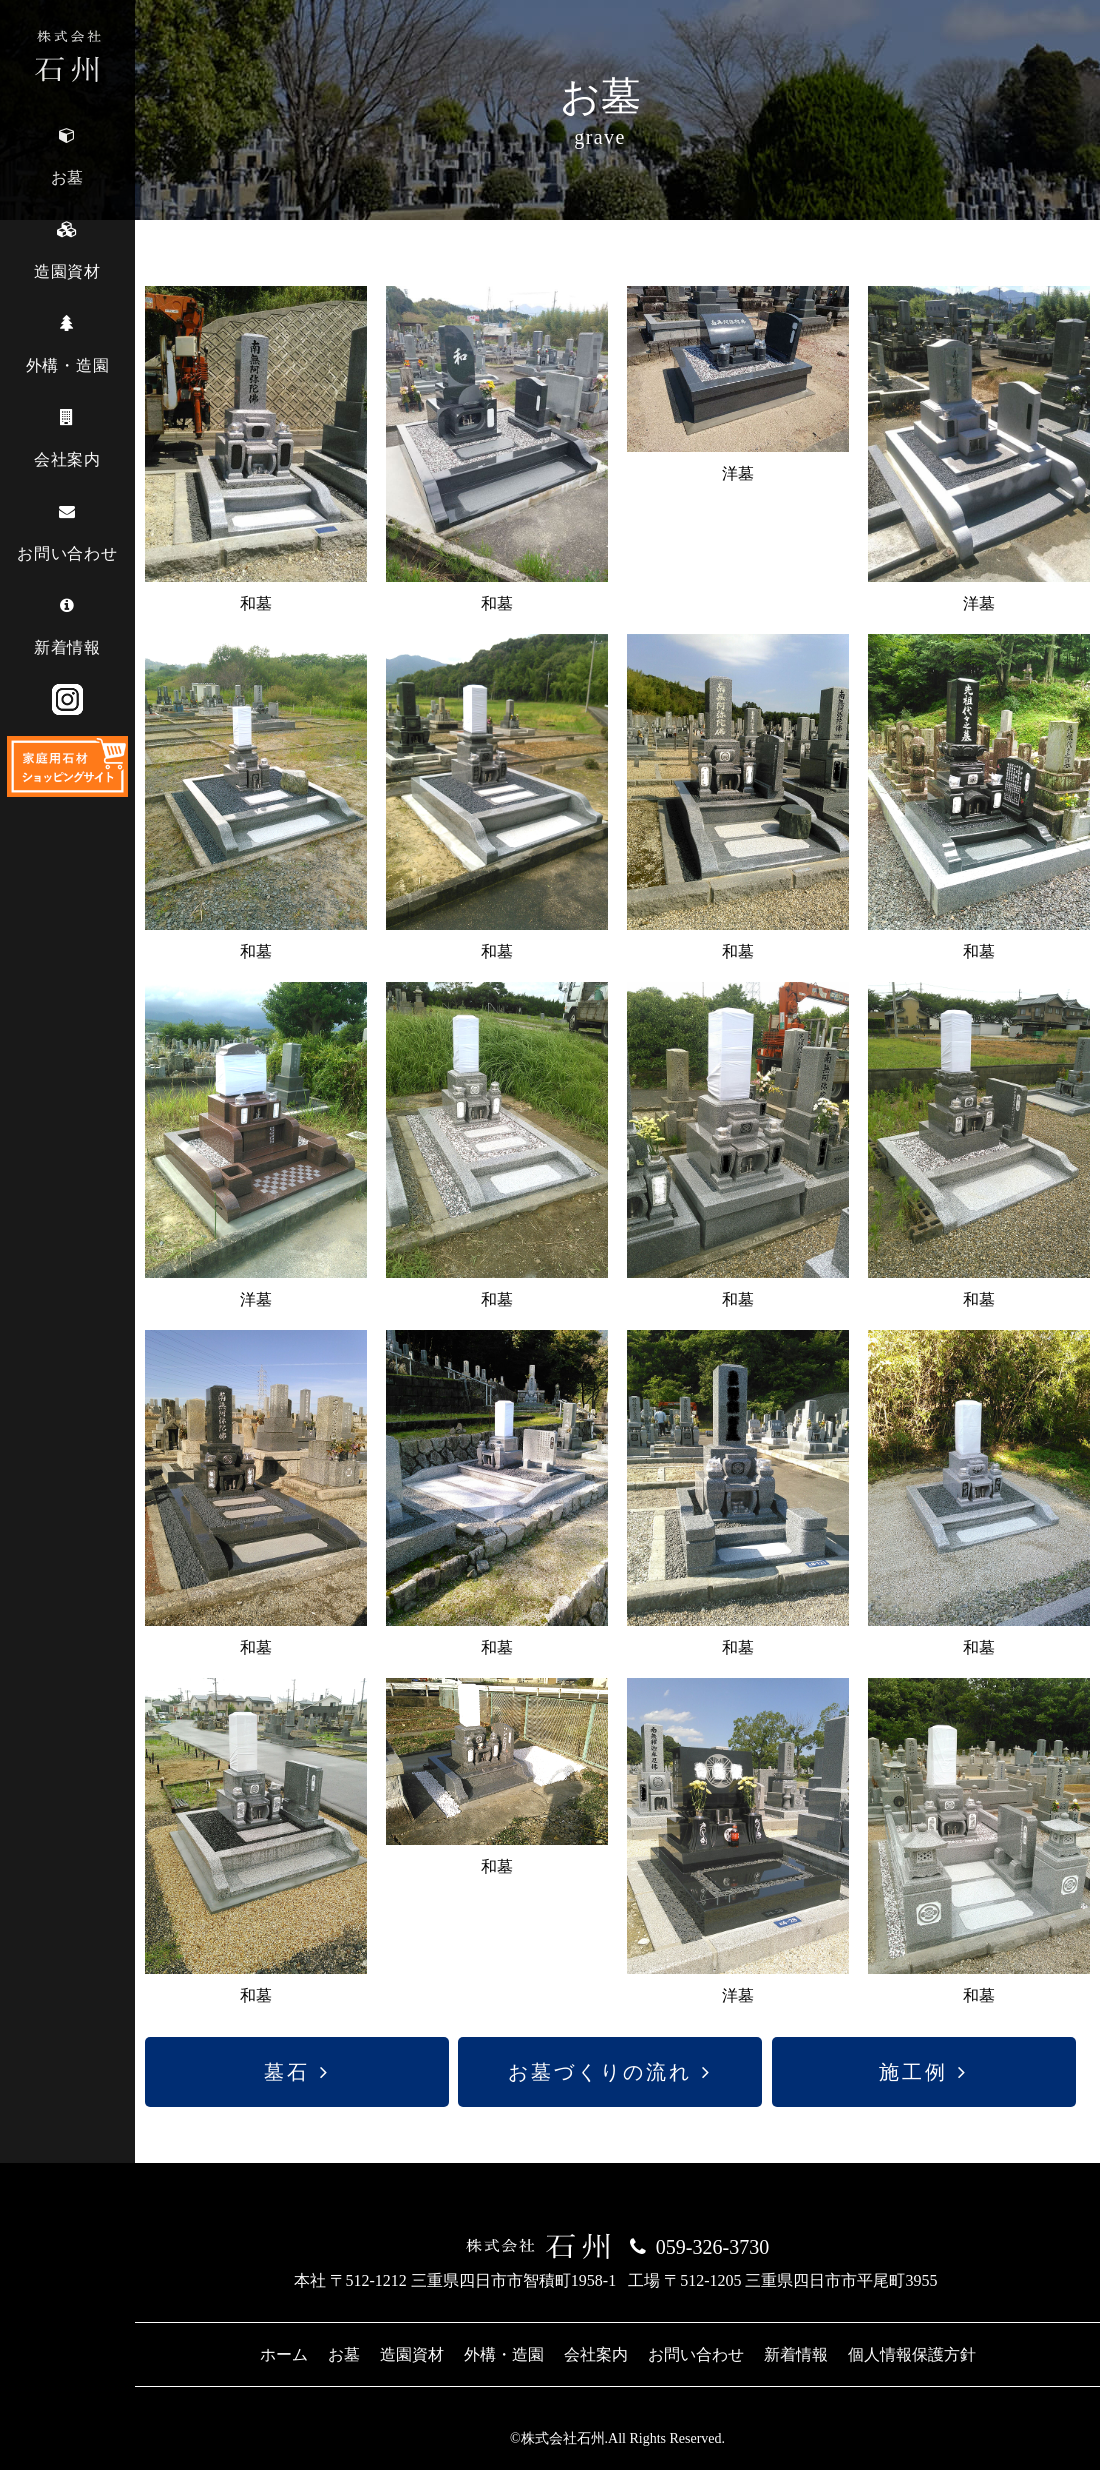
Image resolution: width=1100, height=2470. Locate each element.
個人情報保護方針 (912, 2354)
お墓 (344, 2354)
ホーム (284, 2354)
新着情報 (796, 2354)
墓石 (287, 2072)
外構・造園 (504, 2354)
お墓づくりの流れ (600, 2072)
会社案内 (596, 2354)
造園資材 (412, 2354)
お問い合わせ (696, 2354)
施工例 (913, 2072)
